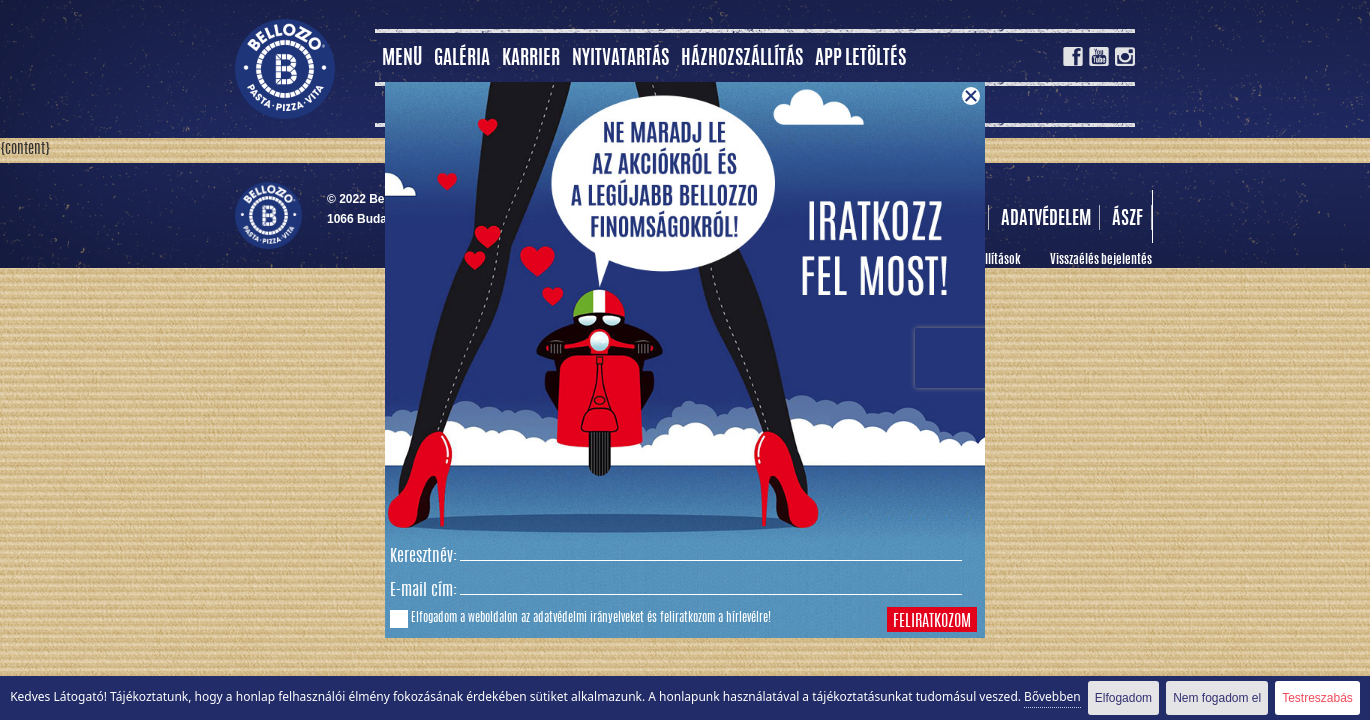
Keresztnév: (423, 557)
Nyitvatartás (620, 59)
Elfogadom (1123, 698)
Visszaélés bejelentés (1101, 260)
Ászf (1127, 220)
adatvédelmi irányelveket (588, 618)
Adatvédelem (1046, 220)
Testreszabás (1317, 698)
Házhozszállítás (742, 59)
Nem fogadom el (1217, 698)
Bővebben (1052, 696)
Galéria (462, 59)
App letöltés (860, 59)
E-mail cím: (423, 591)
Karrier (531, 59)
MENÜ (402, 59)
